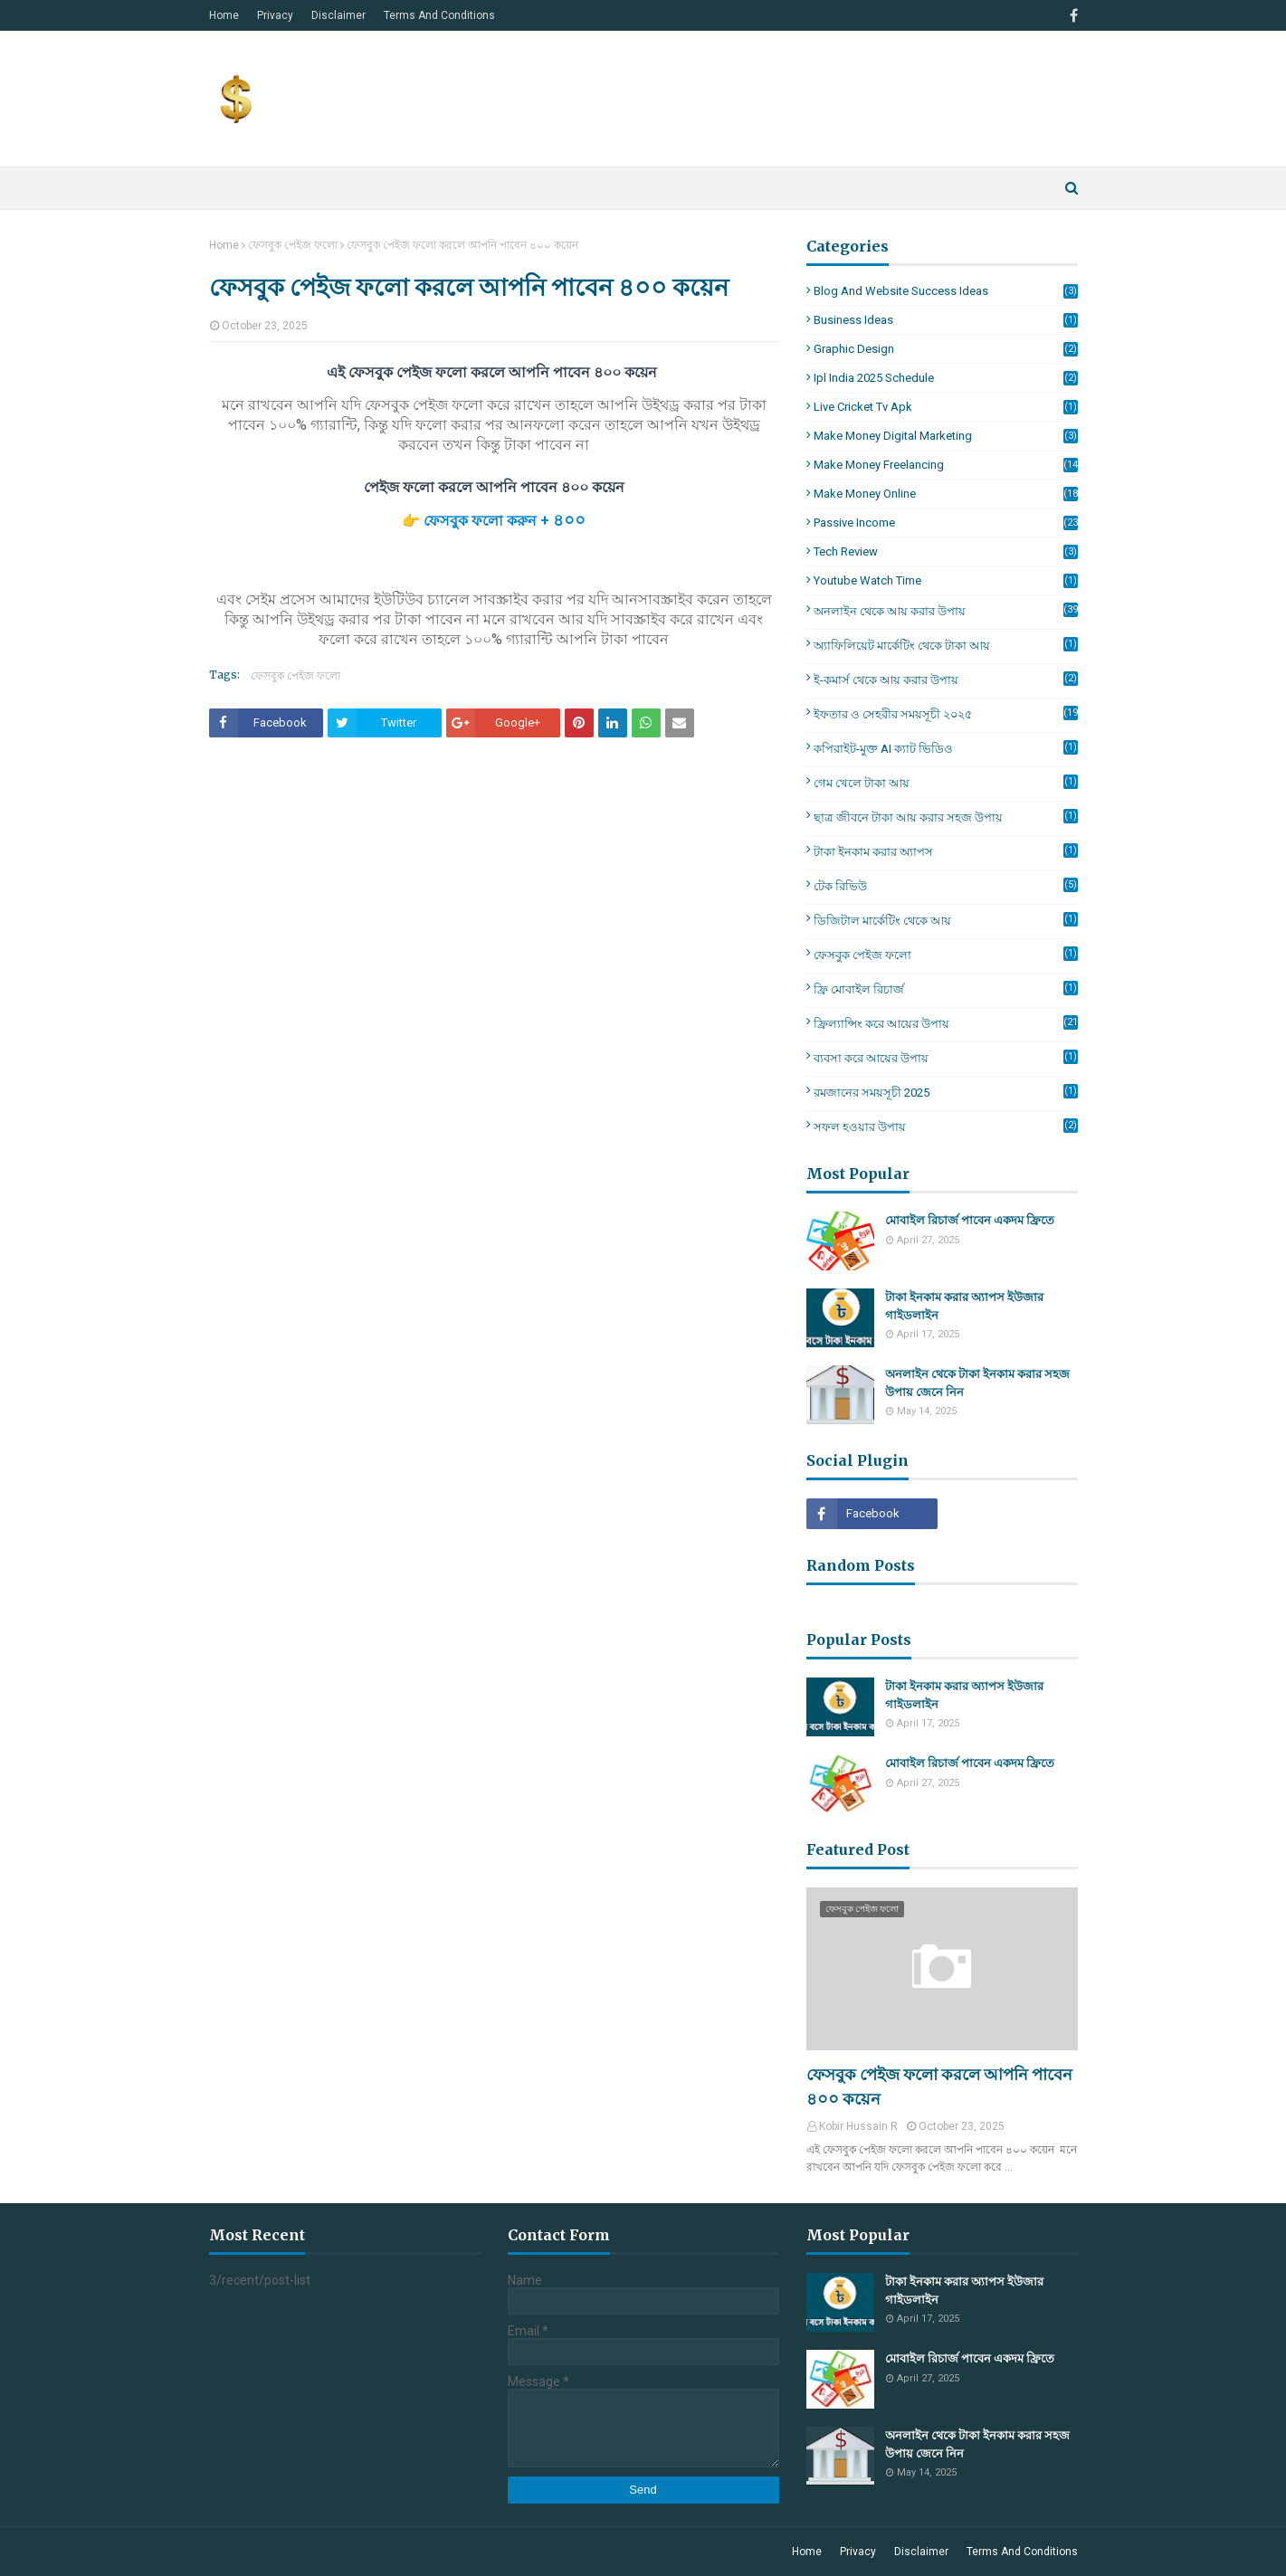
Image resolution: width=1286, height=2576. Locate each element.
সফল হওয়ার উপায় (946, 1126)
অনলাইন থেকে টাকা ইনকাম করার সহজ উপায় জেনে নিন (977, 1383)
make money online (946, 493)
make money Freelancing (946, 464)
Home (224, 15)
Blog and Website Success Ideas (946, 291)
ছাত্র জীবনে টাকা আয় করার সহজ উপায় (946, 816)
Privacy (275, 15)
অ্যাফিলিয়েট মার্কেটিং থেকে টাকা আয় (946, 644)
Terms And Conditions (439, 15)
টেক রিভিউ (946, 885)
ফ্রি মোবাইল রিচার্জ (946, 988)
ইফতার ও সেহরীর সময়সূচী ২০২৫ (946, 715)
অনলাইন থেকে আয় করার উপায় (946, 612)
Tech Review (946, 551)
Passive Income (946, 522)
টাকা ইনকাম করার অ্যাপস (946, 851)
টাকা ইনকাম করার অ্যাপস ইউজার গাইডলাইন (964, 1306)
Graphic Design (946, 349)
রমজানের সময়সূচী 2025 (946, 1091)
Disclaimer (338, 15)
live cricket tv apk (946, 406)
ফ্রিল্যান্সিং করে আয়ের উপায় (946, 1024)
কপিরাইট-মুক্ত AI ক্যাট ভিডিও (946, 748)
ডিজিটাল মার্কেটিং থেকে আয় (946, 919)
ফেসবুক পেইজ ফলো (293, 245)
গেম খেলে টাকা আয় (946, 782)
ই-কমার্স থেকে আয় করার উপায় (946, 679)
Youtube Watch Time (946, 580)
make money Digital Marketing (946, 435)
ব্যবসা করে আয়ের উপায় (946, 1057)
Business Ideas (946, 320)
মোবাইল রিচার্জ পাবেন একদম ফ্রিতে (969, 1220)
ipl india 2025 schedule (946, 378)
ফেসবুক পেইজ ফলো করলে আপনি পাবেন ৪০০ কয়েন (939, 2086)
